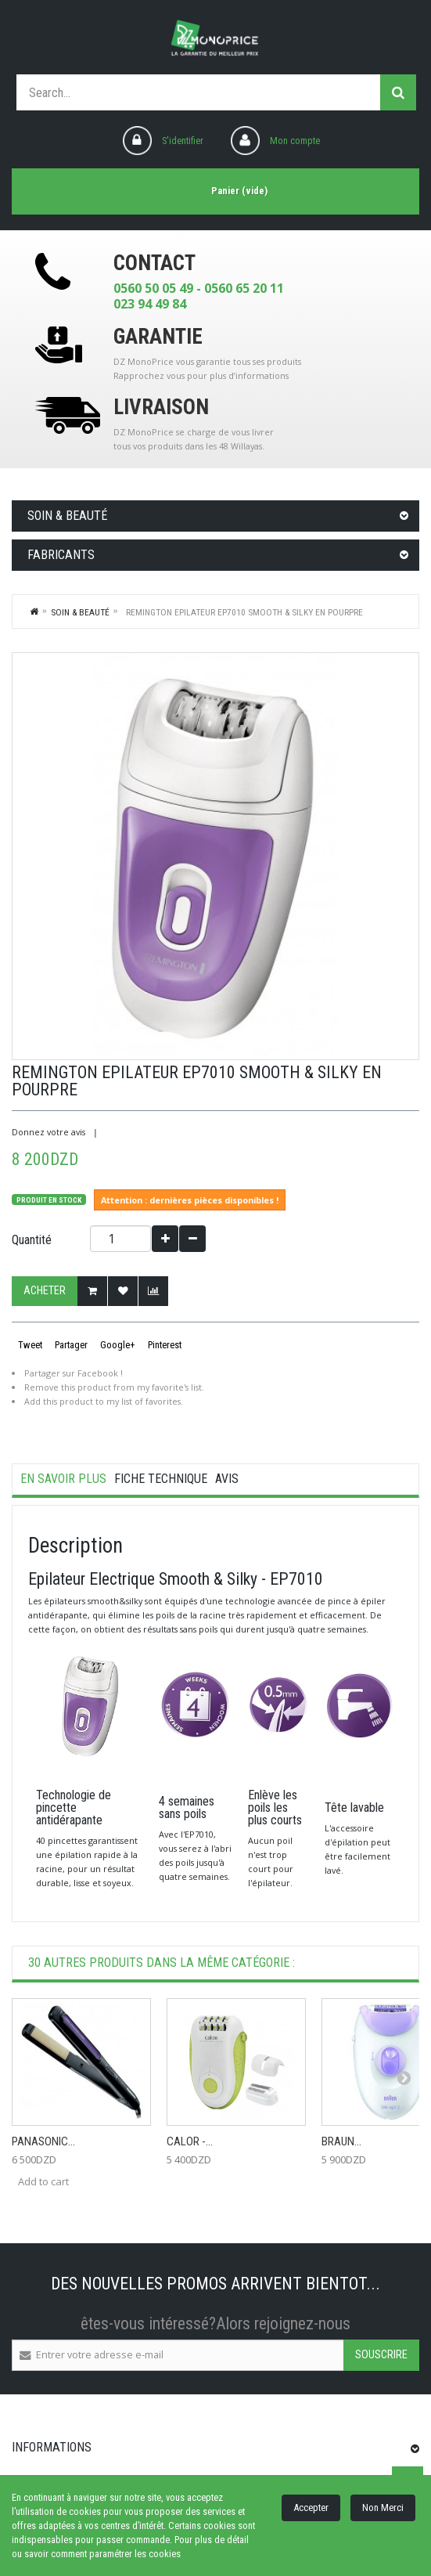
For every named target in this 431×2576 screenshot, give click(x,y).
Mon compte (295, 140)
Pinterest (163, 1345)
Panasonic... (43, 2141)
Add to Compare (153, 1291)
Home (34, 611)
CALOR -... (190, 2141)
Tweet (29, 1345)
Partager (70, 1345)
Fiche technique (160, 1479)
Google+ (116, 1345)
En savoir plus (63, 1479)
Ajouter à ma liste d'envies (123, 1291)
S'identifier (182, 140)
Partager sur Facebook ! (73, 1373)
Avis (227, 1479)
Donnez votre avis (48, 1132)
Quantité (32, 1240)
